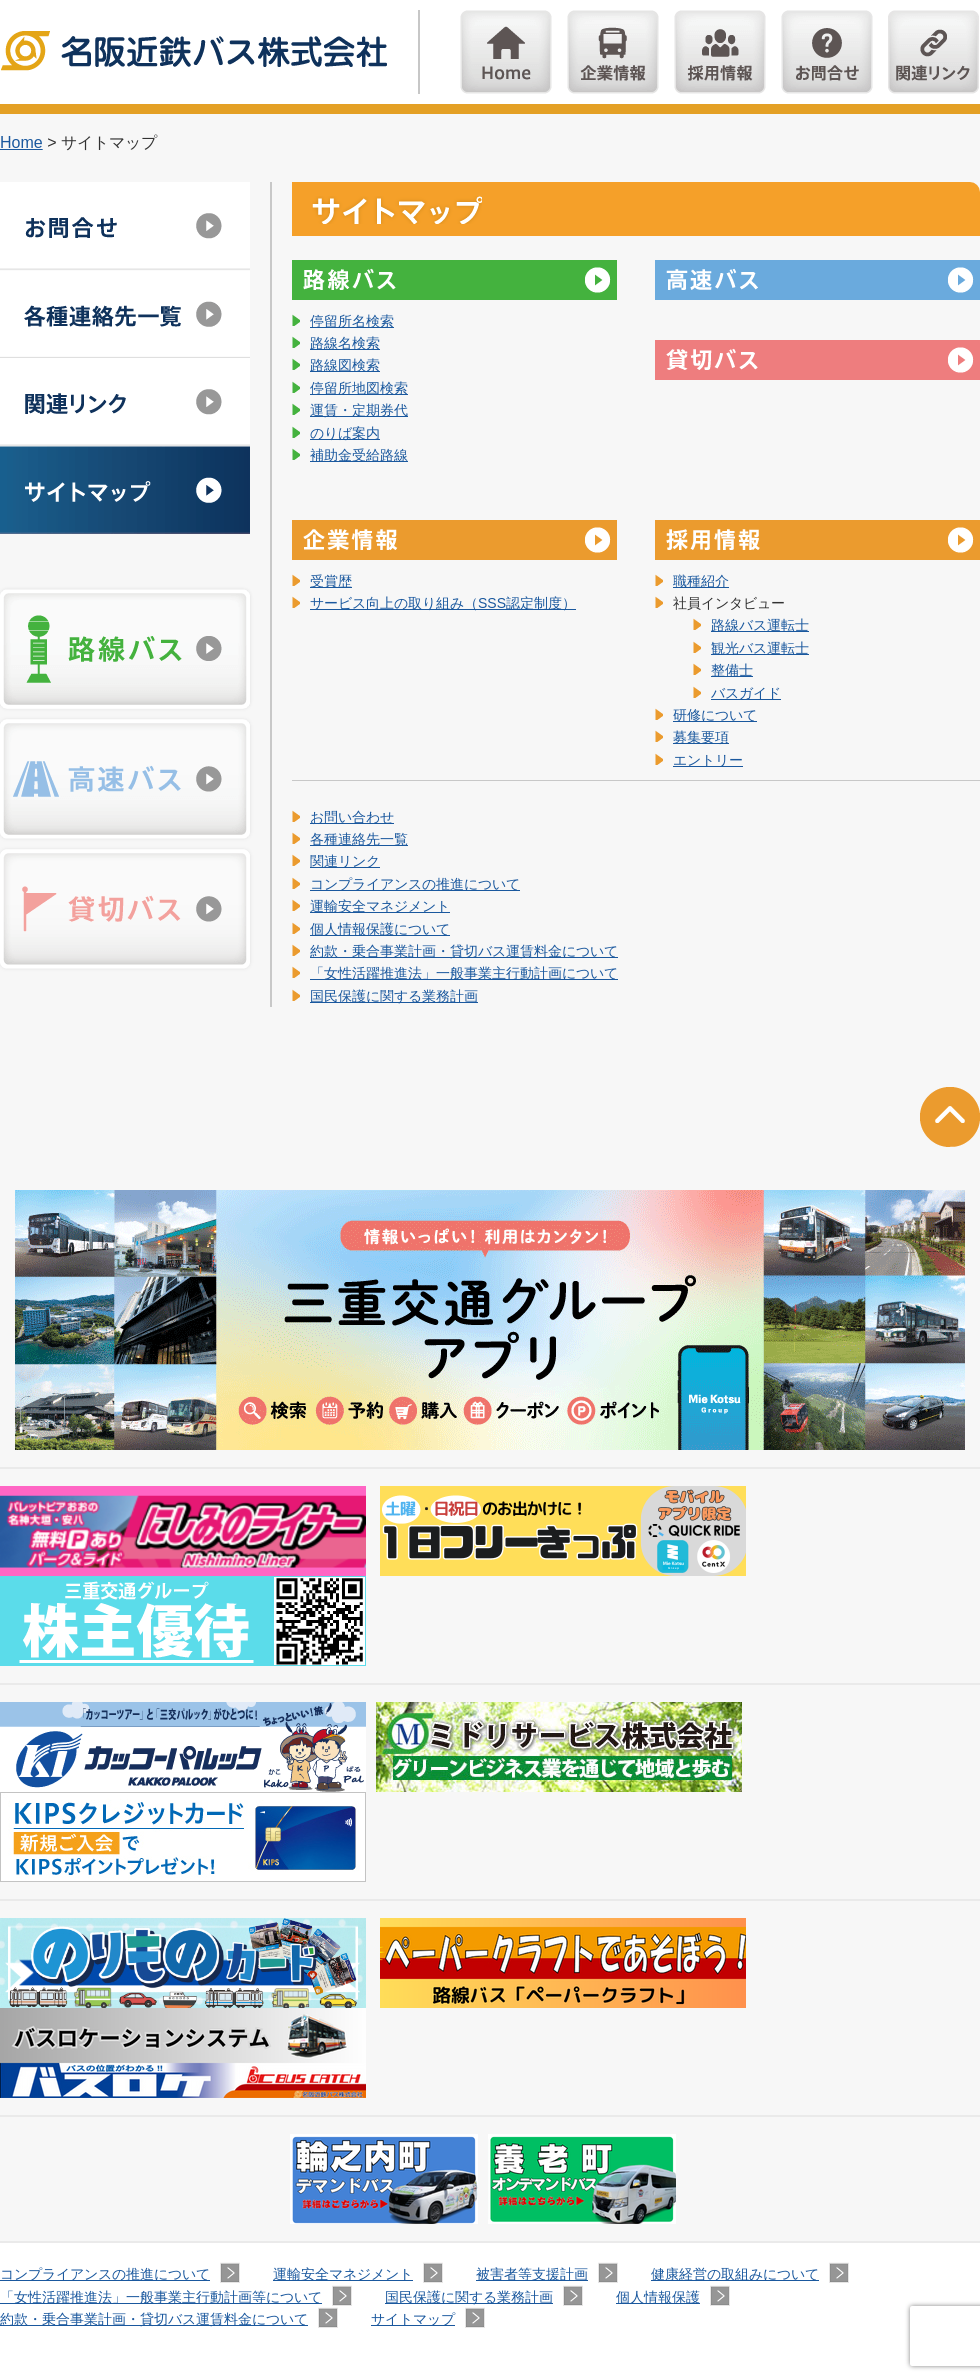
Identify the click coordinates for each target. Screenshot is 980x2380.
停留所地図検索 (359, 388)
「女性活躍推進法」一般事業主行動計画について (464, 973)
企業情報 (613, 52)
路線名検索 (345, 343)
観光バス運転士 (760, 648)
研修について (715, 715)
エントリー (708, 760)
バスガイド (746, 693)
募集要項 (701, 737)
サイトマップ (125, 490)
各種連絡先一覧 (359, 839)
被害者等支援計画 (532, 2274)
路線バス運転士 (760, 625)
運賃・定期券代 (359, 410)
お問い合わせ (827, 52)
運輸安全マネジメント (380, 906)
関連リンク (934, 52)
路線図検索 (345, 365)
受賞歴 (331, 581)
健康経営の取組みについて (735, 2274)
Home (506, 52)
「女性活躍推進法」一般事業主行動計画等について (161, 2297)
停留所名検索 (352, 321)
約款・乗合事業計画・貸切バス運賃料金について (464, 951)
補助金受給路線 (359, 455)
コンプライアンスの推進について (415, 884)
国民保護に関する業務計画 (394, 996)
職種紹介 (701, 581)
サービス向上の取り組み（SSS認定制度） (443, 603)
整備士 (732, 670)
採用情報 (720, 52)
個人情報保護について (380, 929)
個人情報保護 (658, 2297)
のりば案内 (345, 433)
